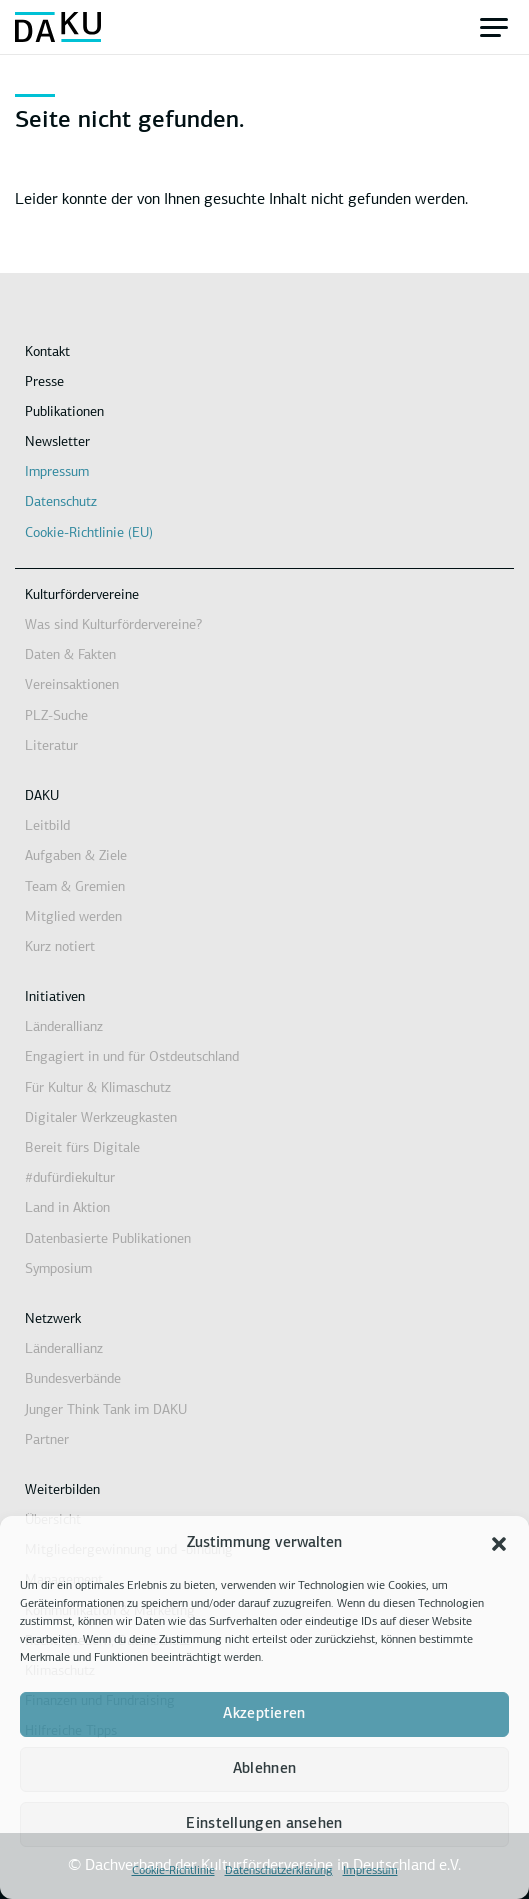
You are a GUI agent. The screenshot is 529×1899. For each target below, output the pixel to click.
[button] (499, 1544)
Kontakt (47, 352)
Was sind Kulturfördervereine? (113, 625)
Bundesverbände (73, 1379)
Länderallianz (64, 1027)
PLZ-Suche (56, 716)
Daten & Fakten (70, 655)
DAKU (42, 796)
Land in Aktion (67, 1208)
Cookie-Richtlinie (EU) (89, 533)
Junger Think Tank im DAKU (106, 1410)
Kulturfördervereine (82, 595)
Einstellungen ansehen (264, 1824)
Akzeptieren (264, 1714)
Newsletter (57, 442)
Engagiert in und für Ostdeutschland (132, 1057)
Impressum (370, 1871)
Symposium (58, 1269)
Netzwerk (53, 1319)
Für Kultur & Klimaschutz (98, 1088)
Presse (44, 382)
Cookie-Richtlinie (173, 1871)
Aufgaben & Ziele (76, 856)
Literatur (51, 746)
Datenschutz (61, 502)
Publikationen (64, 412)
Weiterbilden (62, 1490)
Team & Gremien (75, 887)
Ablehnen (264, 1769)
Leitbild (47, 826)
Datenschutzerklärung (279, 1871)
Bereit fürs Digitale (82, 1148)
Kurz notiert (60, 947)
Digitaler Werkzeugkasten (101, 1118)
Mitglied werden (73, 917)
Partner (47, 1440)
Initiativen (55, 997)
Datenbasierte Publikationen (108, 1239)
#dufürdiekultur (70, 1178)
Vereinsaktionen (72, 685)
